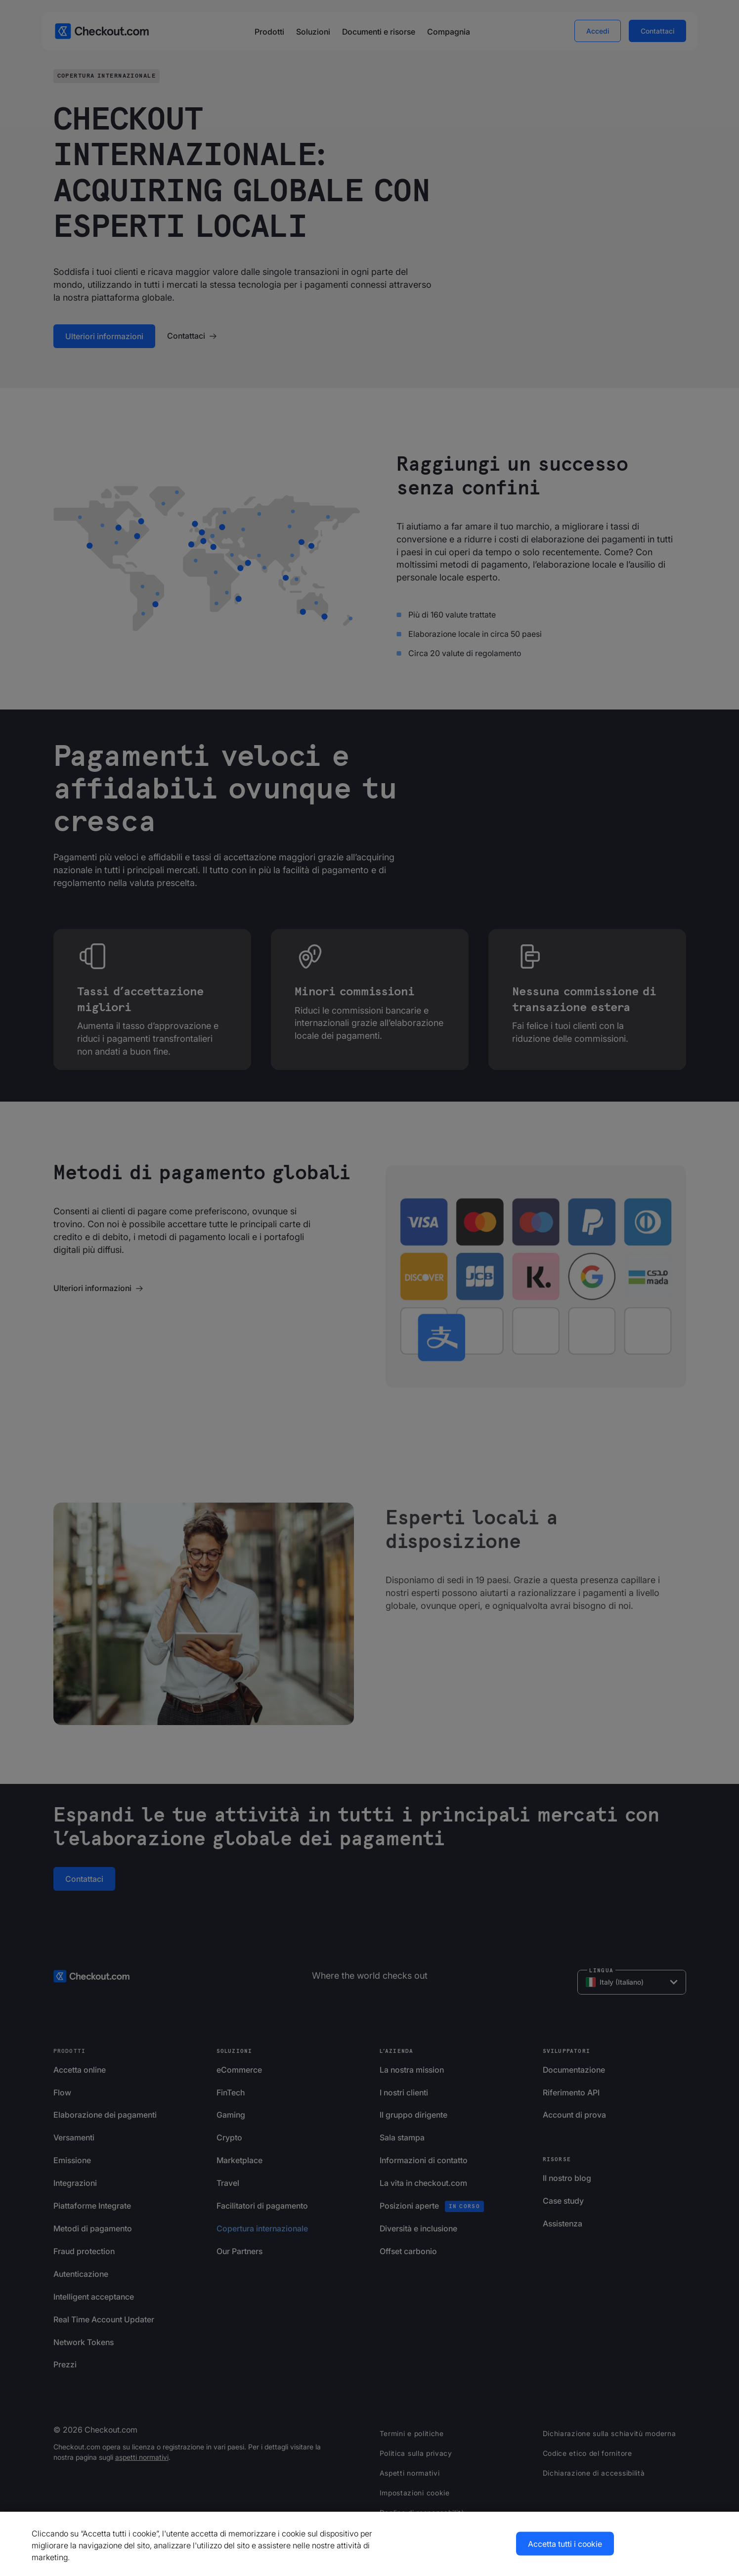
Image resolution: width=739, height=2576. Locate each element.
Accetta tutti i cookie (565, 2544)
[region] (369, 2544)
